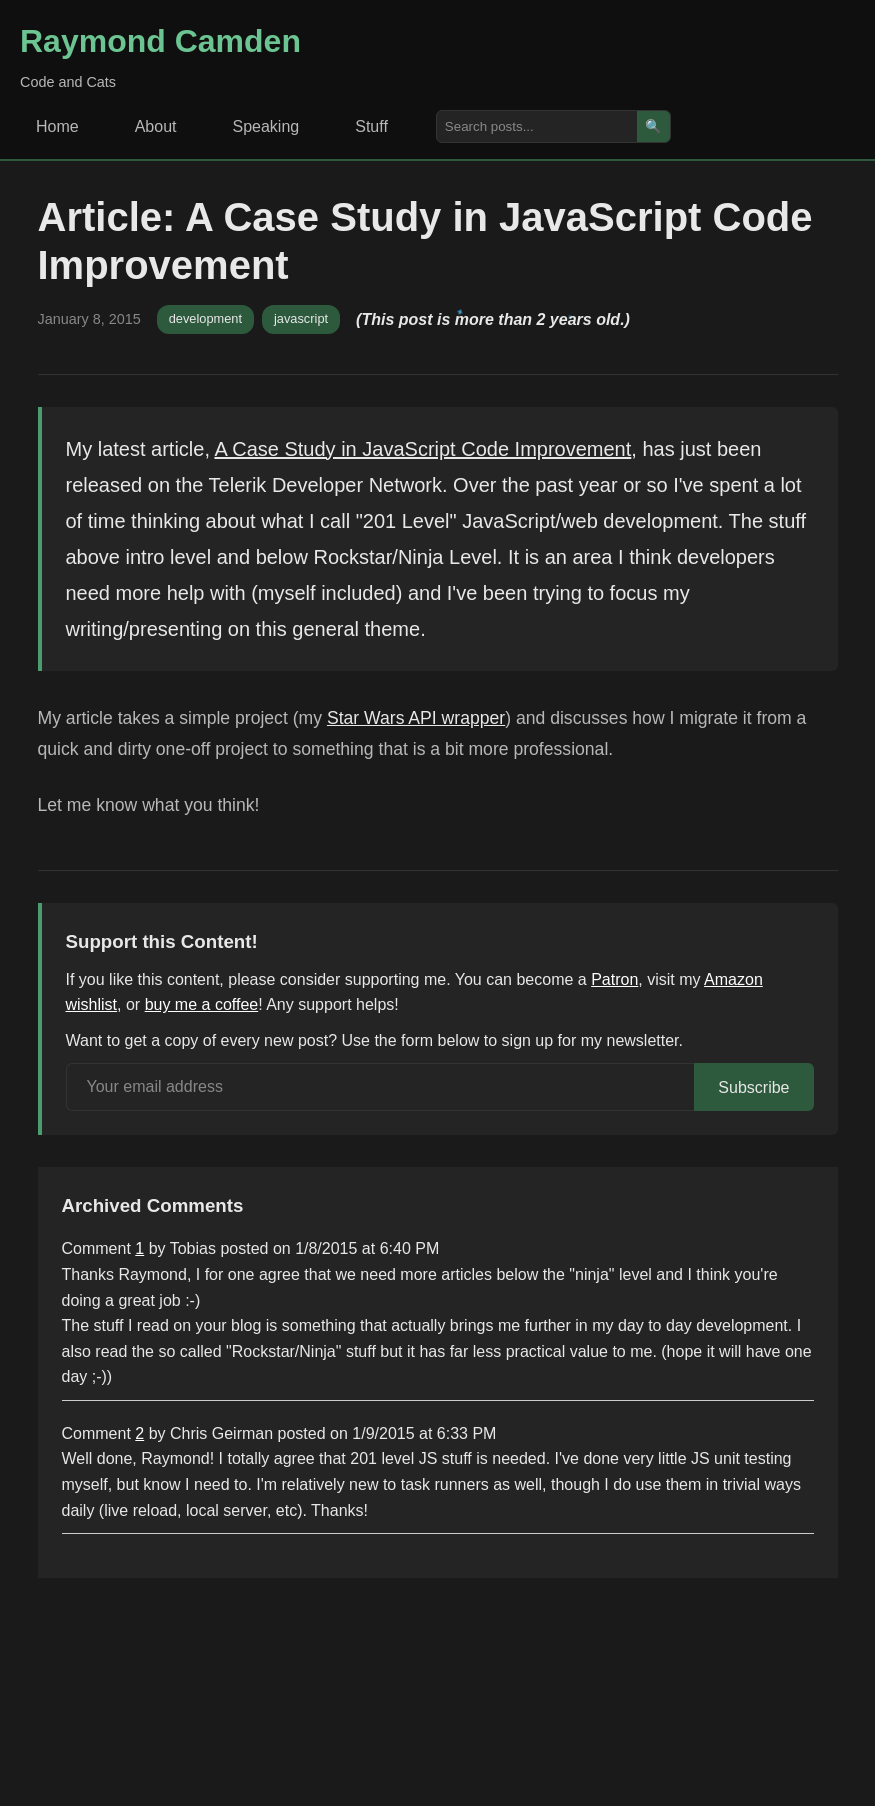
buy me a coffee (202, 1004)
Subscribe (753, 1087)
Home (57, 126)
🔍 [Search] (653, 126)
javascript (301, 318)
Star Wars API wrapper (416, 718)
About (156, 126)
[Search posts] (537, 126)
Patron (614, 979)
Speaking (266, 126)
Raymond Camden (160, 41)
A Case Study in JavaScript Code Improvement (422, 449)
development (205, 318)
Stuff (371, 126)
